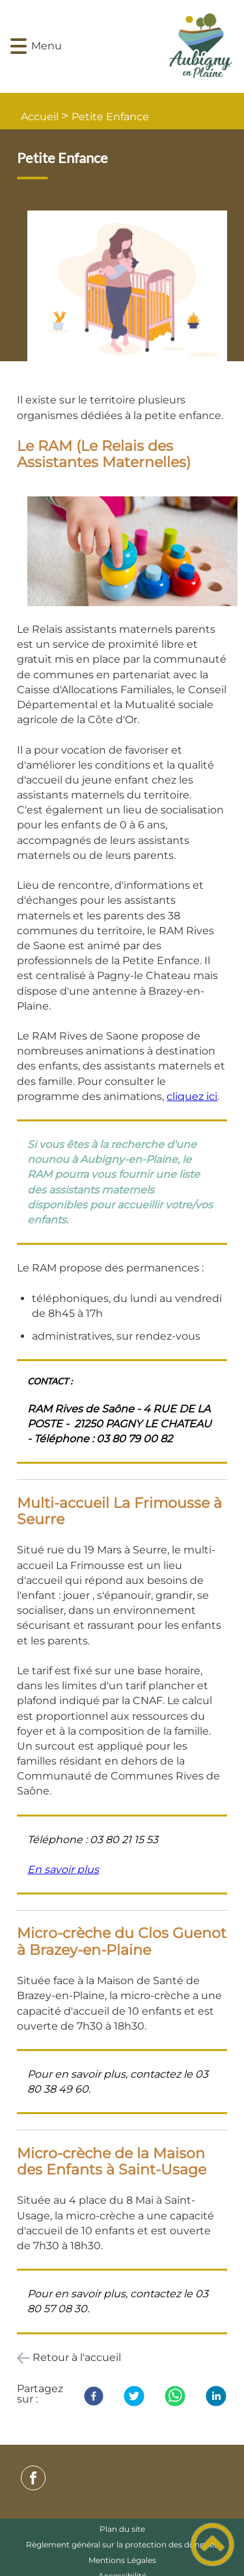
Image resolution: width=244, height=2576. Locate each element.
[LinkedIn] (216, 2396)
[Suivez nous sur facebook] (33, 2478)
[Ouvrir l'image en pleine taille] (132, 291)
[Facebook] (94, 2396)
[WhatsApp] (175, 2396)
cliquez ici (192, 1096)
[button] (18, 46)
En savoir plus (63, 1869)
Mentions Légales (122, 2560)
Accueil (40, 116)
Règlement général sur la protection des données (122, 2544)
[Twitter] (134, 2396)
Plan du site (122, 2529)
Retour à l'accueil (77, 2357)
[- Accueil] (141, 46)
